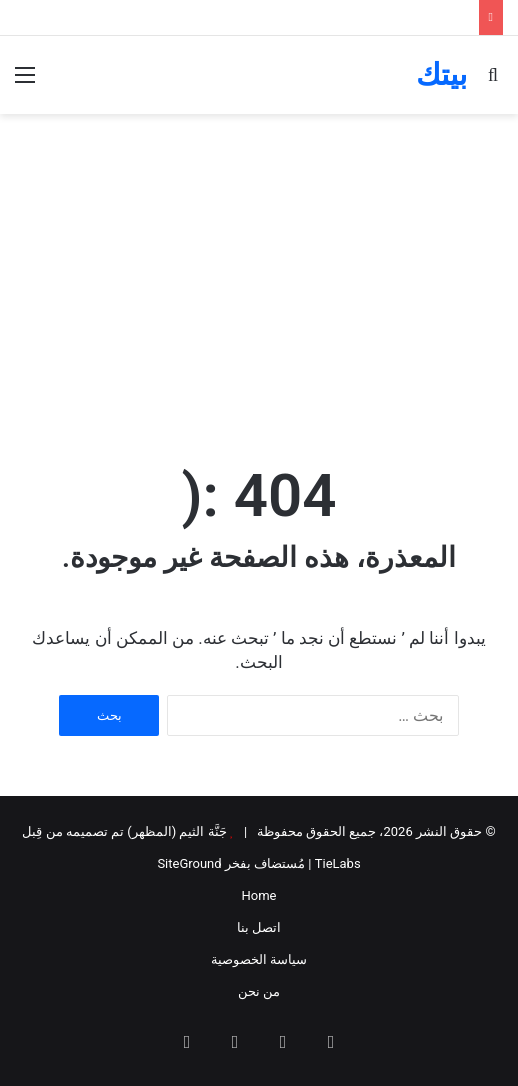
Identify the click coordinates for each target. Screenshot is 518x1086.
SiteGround (189, 863)
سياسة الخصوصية (259, 959)
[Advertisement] (259, 284)
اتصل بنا (259, 927)
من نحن (259, 991)
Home (259, 895)
